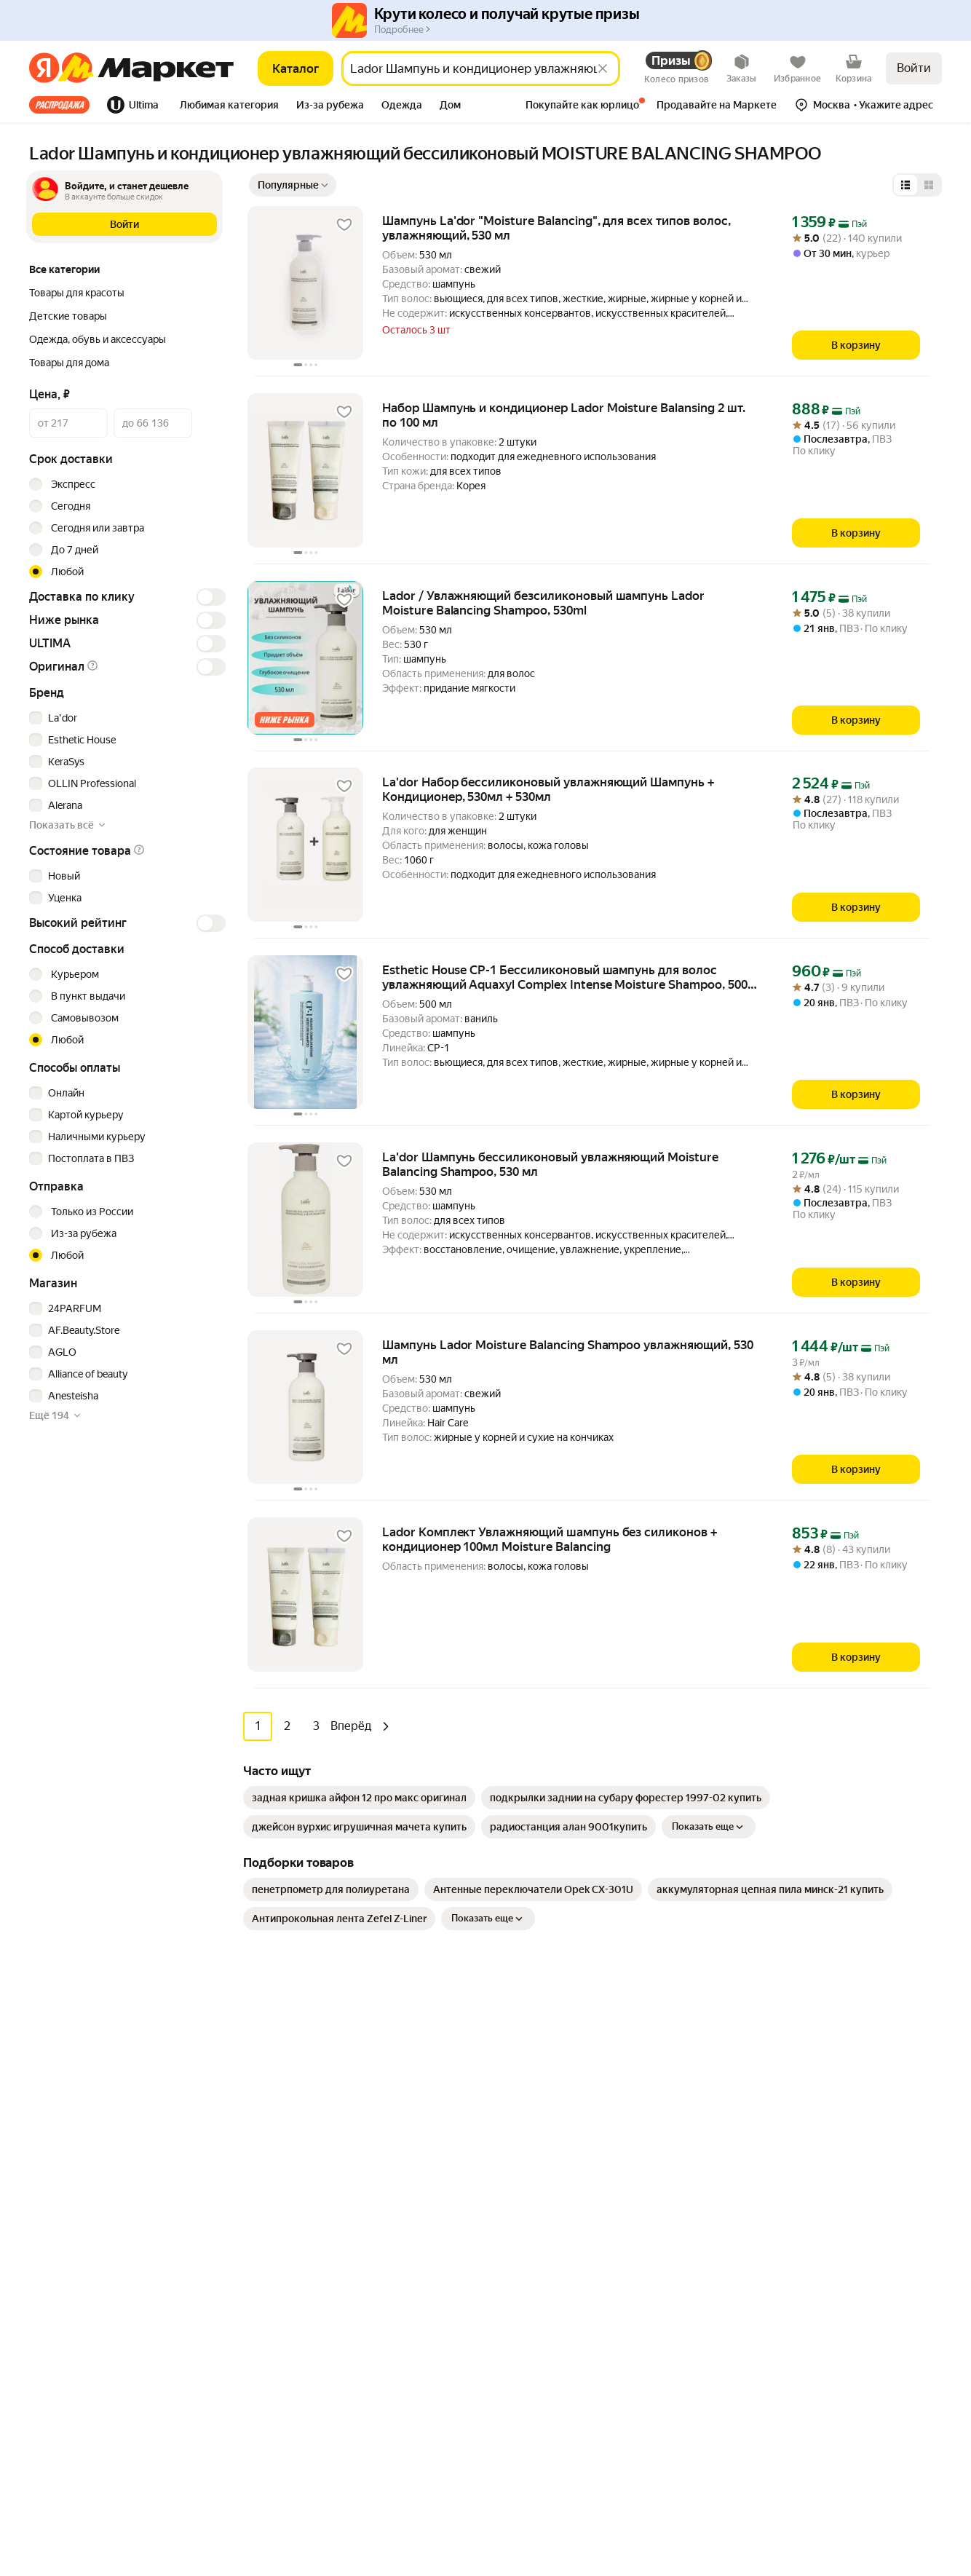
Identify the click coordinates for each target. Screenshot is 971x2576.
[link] (359, 1797)
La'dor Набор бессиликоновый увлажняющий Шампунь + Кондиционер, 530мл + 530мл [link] (548, 789)
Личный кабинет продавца (551, 2301)
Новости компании (788, 2049)
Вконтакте (782, 2302)
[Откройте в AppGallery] (122, 2142)
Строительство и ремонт (320, 2376)
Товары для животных (313, 2354)
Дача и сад (286, 2267)
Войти (914, 68)
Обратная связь (525, 2092)
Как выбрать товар (532, 2049)
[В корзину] (856, 345)
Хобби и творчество (309, 2245)
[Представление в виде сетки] (928, 185)
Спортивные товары (309, 2333)
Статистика (65, 2480)
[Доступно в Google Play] (74, 2142)
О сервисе (512, 2136)
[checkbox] (125, 717)
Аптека (278, 2202)
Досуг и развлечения (311, 2049)
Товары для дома (301, 2180)
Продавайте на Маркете (545, 2322)
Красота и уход (296, 2223)
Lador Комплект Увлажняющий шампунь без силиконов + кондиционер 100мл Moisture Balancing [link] (549, 1539)
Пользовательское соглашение (186, 2480)
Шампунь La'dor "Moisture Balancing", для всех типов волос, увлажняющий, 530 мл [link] (556, 227)
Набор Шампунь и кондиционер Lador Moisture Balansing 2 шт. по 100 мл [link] (563, 415)
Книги (275, 2289)
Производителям (785, 2092)
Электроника (291, 2136)
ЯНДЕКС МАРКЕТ (906, 2470)
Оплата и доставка (532, 2071)
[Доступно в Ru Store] (170, 2142)
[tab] (63, 104)
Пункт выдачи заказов (797, 2114)
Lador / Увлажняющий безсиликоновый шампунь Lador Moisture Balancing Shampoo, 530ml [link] (543, 602)
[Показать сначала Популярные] (292, 185)
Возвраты (511, 2158)
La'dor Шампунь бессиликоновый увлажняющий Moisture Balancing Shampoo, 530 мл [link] (550, 1164)
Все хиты (59, 105)
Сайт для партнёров (535, 2366)
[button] (229, 106)
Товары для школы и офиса (324, 2311)
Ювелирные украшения (317, 2420)
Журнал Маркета (528, 2180)
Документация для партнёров (559, 2344)
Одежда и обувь (299, 2158)
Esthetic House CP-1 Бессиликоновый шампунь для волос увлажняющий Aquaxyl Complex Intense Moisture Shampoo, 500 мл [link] (565, 977)
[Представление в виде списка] (905, 185)
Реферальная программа (803, 2071)
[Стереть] (603, 68)
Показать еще (708, 1827)
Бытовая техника (301, 2092)
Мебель (279, 2071)
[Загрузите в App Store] (26, 2142)
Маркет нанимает (786, 2136)
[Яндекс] (44, 68)
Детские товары (299, 2398)
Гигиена (279, 2114)
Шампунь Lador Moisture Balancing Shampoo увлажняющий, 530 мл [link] (567, 1352)
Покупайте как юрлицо (542, 2114)
